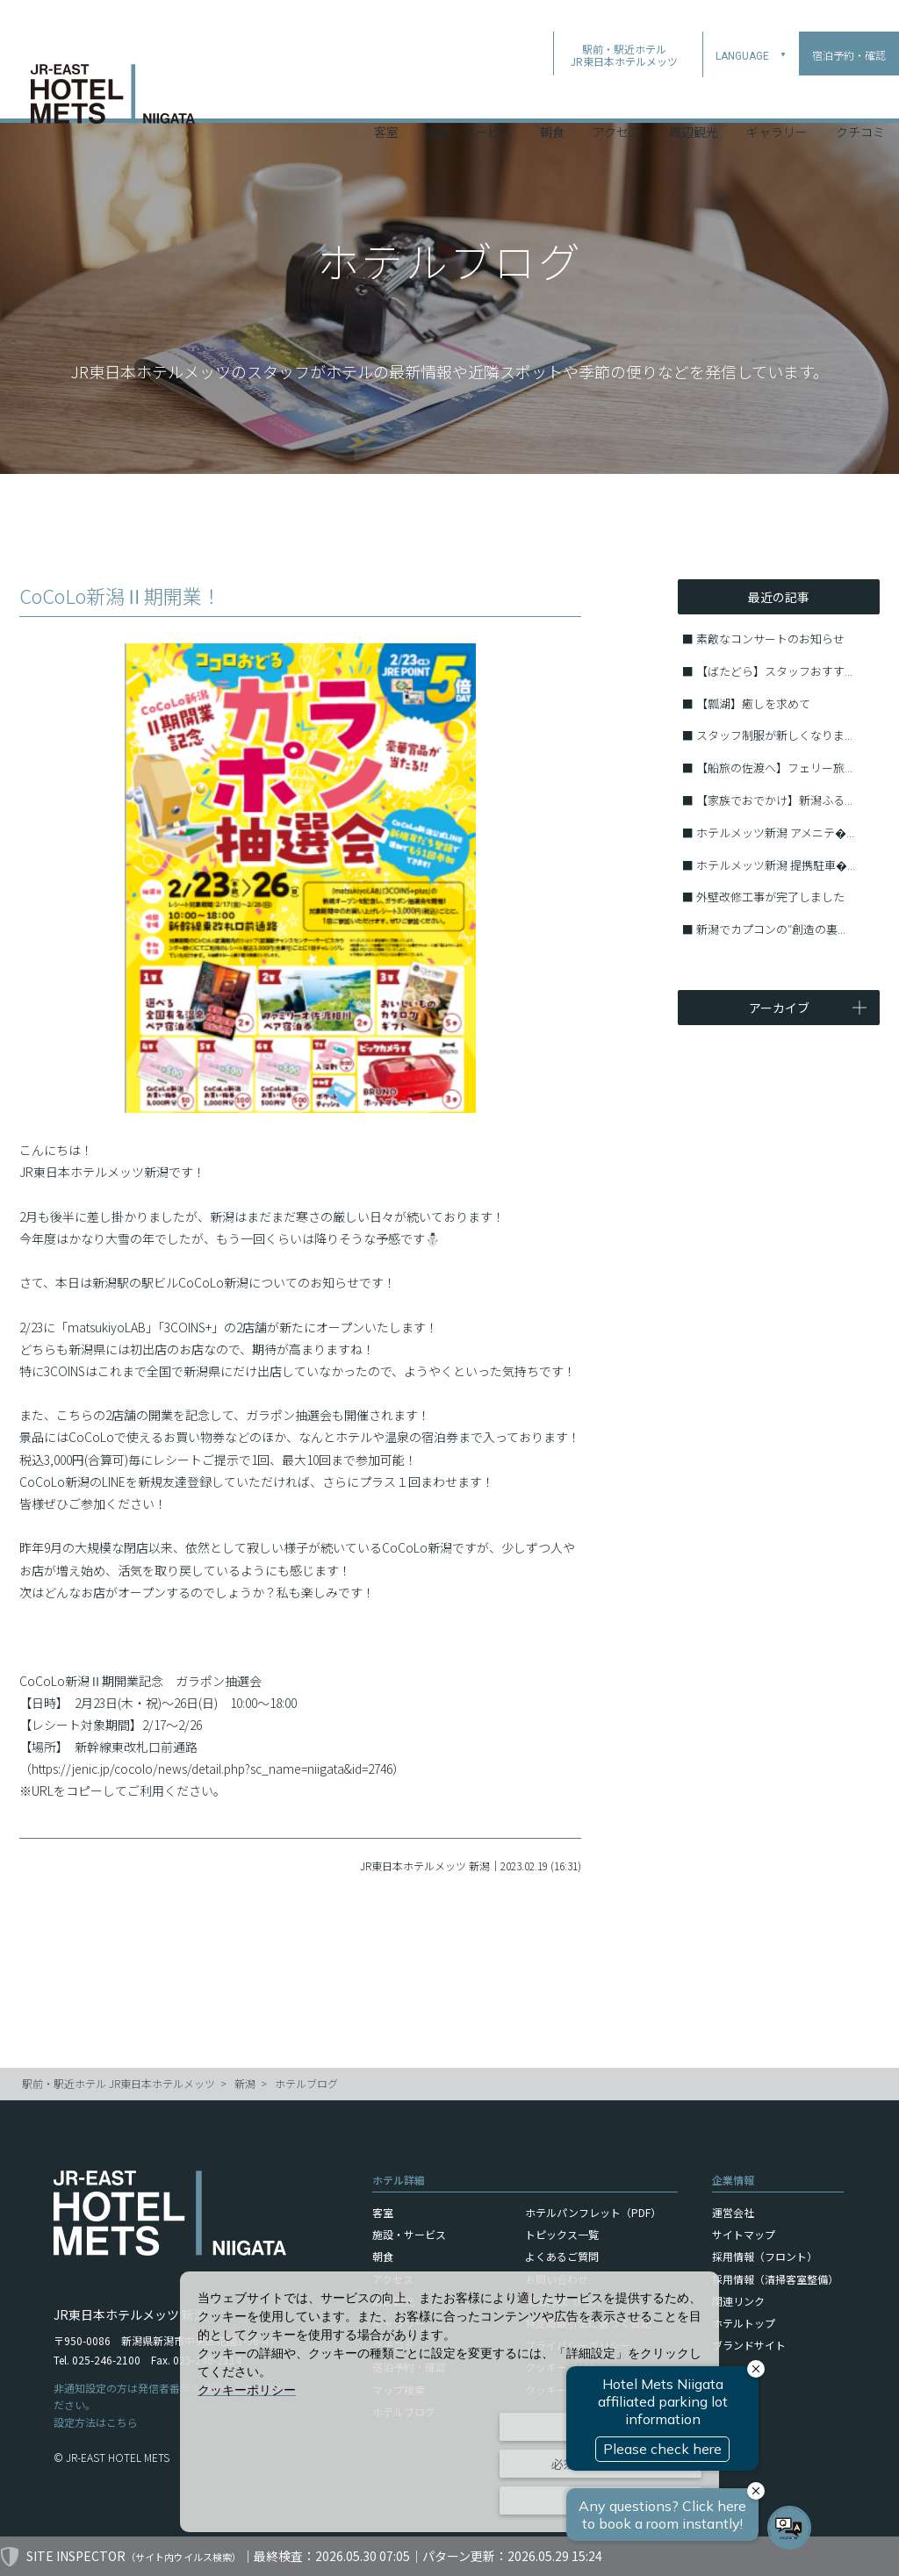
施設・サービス (469, 95)
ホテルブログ (306, 2083)
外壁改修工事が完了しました (770, 896)
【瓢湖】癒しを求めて (753, 703)
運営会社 (733, 2212)
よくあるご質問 (562, 2256)
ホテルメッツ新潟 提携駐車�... (775, 865)
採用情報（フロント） (764, 2256)
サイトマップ (743, 2234)
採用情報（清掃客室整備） (775, 2278)
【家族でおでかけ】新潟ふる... (774, 800)
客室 (386, 95)
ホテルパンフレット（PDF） (593, 2212)
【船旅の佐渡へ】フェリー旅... (774, 767)
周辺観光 (693, 95)
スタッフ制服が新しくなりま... (774, 735)
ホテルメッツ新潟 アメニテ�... (775, 832)
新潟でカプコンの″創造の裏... (770, 929)
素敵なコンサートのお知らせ (770, 638)
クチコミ (860, 95)
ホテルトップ (743, 2322)
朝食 (552, 95)
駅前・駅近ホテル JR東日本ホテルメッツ (118, 2083)
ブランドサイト (749, 2344)
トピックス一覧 (562, 2234)
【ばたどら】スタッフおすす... (774, 671)
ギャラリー (777, 95)
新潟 (244, 2083)
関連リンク (738, 2300)
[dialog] (449, 2401)
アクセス (617, 95)
